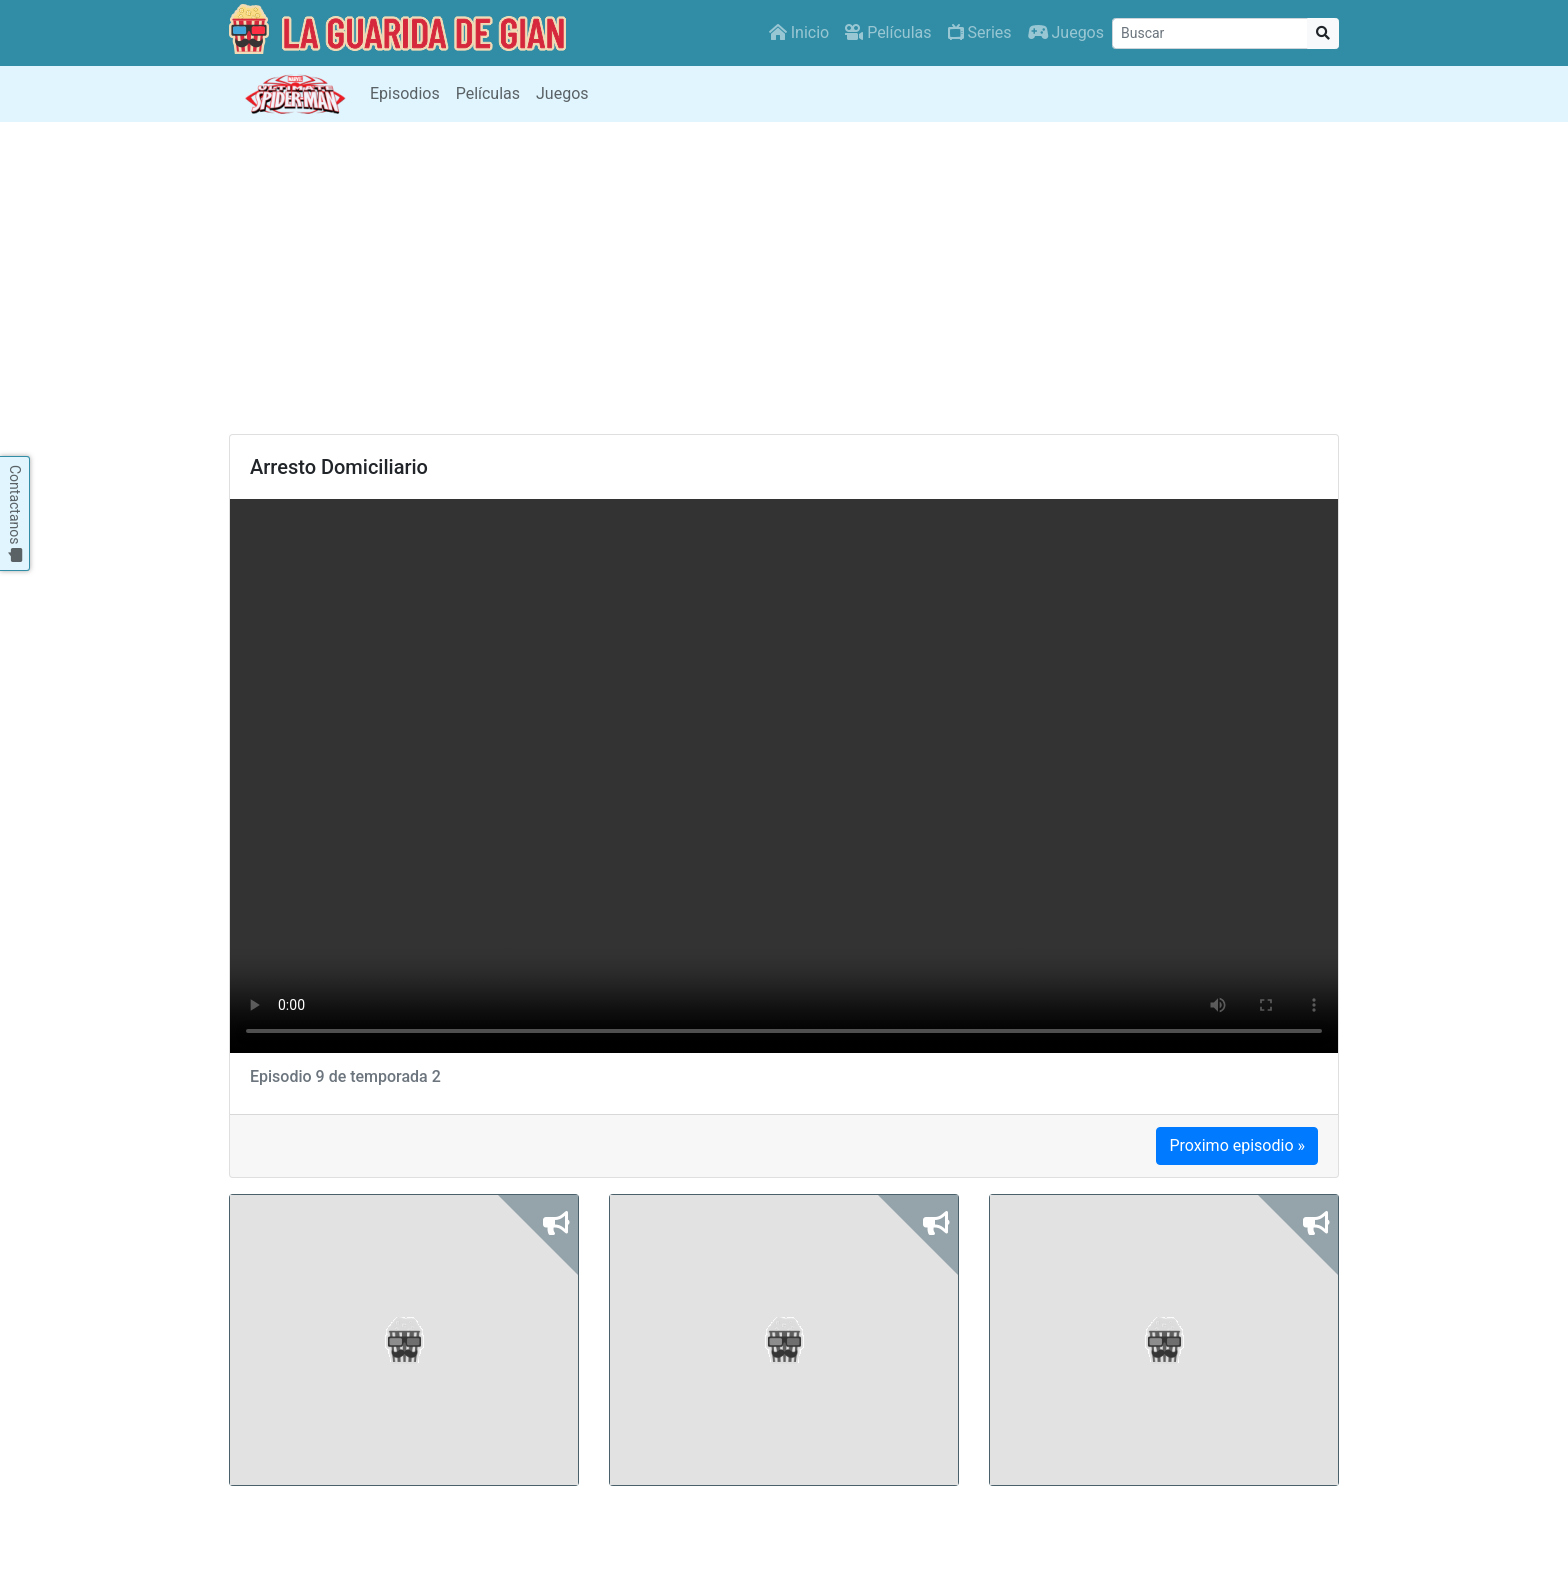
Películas (888, 32)
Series (980, 32)
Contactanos (15, 513)
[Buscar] (1210, 33)
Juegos (1066, 32)
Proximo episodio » (1237, 1145)
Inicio (799, 32)
